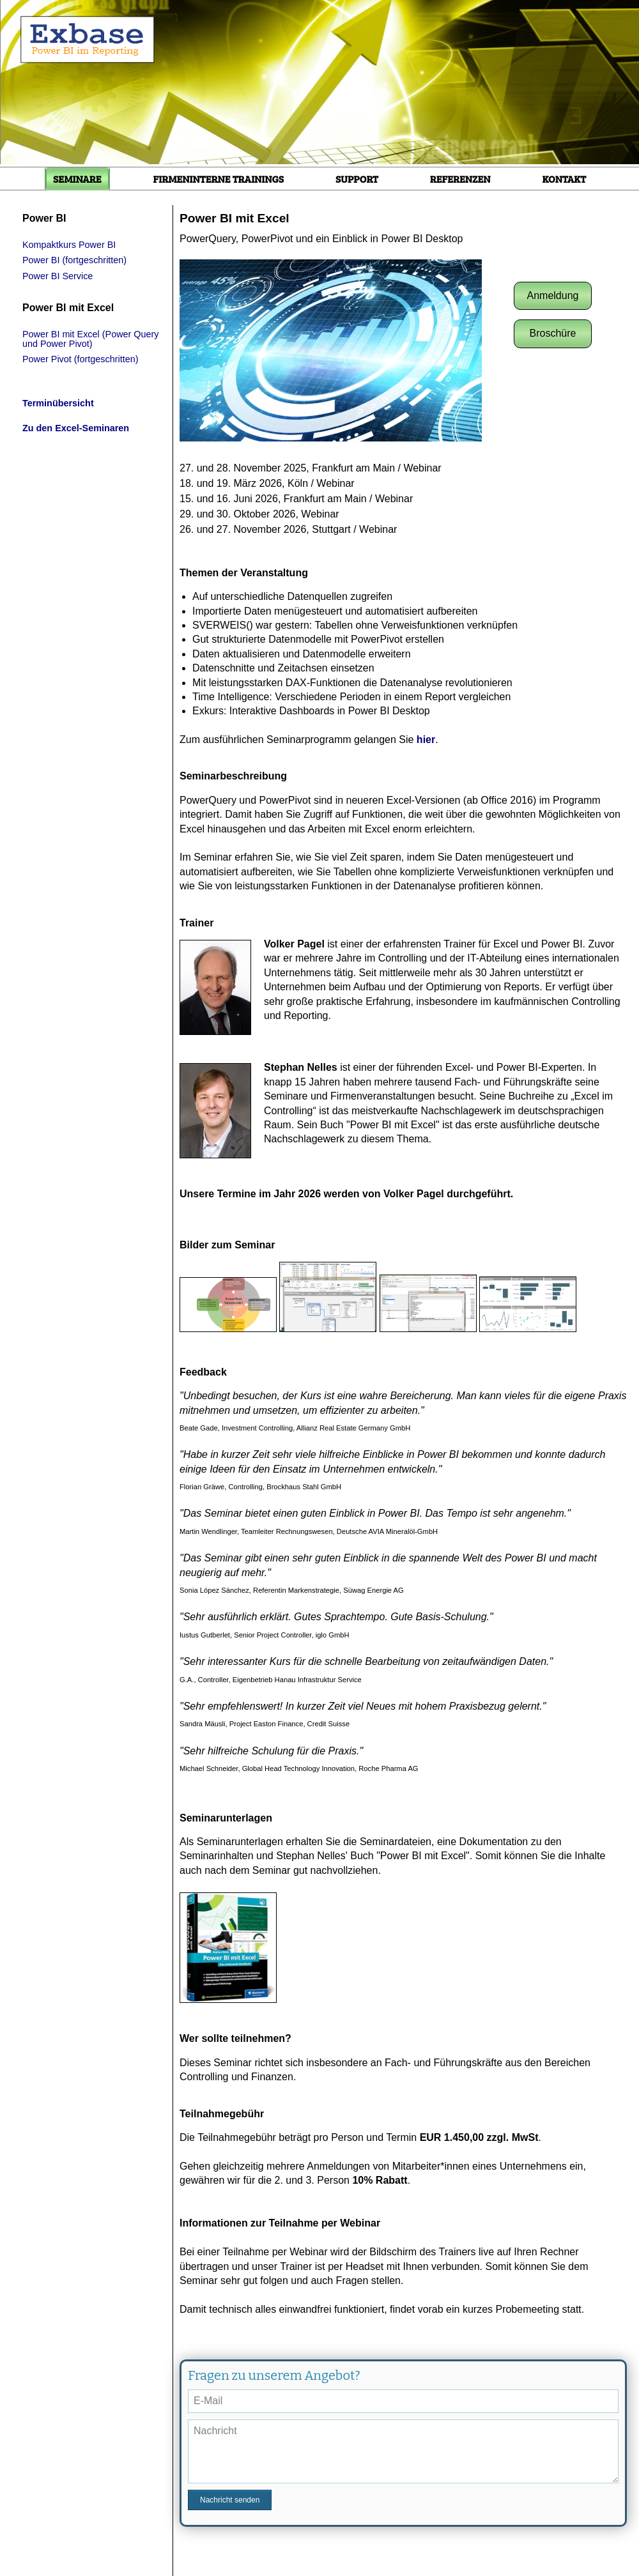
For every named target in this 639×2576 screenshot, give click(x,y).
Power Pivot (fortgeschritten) (80, 359)
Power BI (44, 218)
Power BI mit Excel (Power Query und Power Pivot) (90, 338)
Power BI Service (57, 276)
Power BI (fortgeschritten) (74, 260)
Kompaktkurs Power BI (69, 245)
